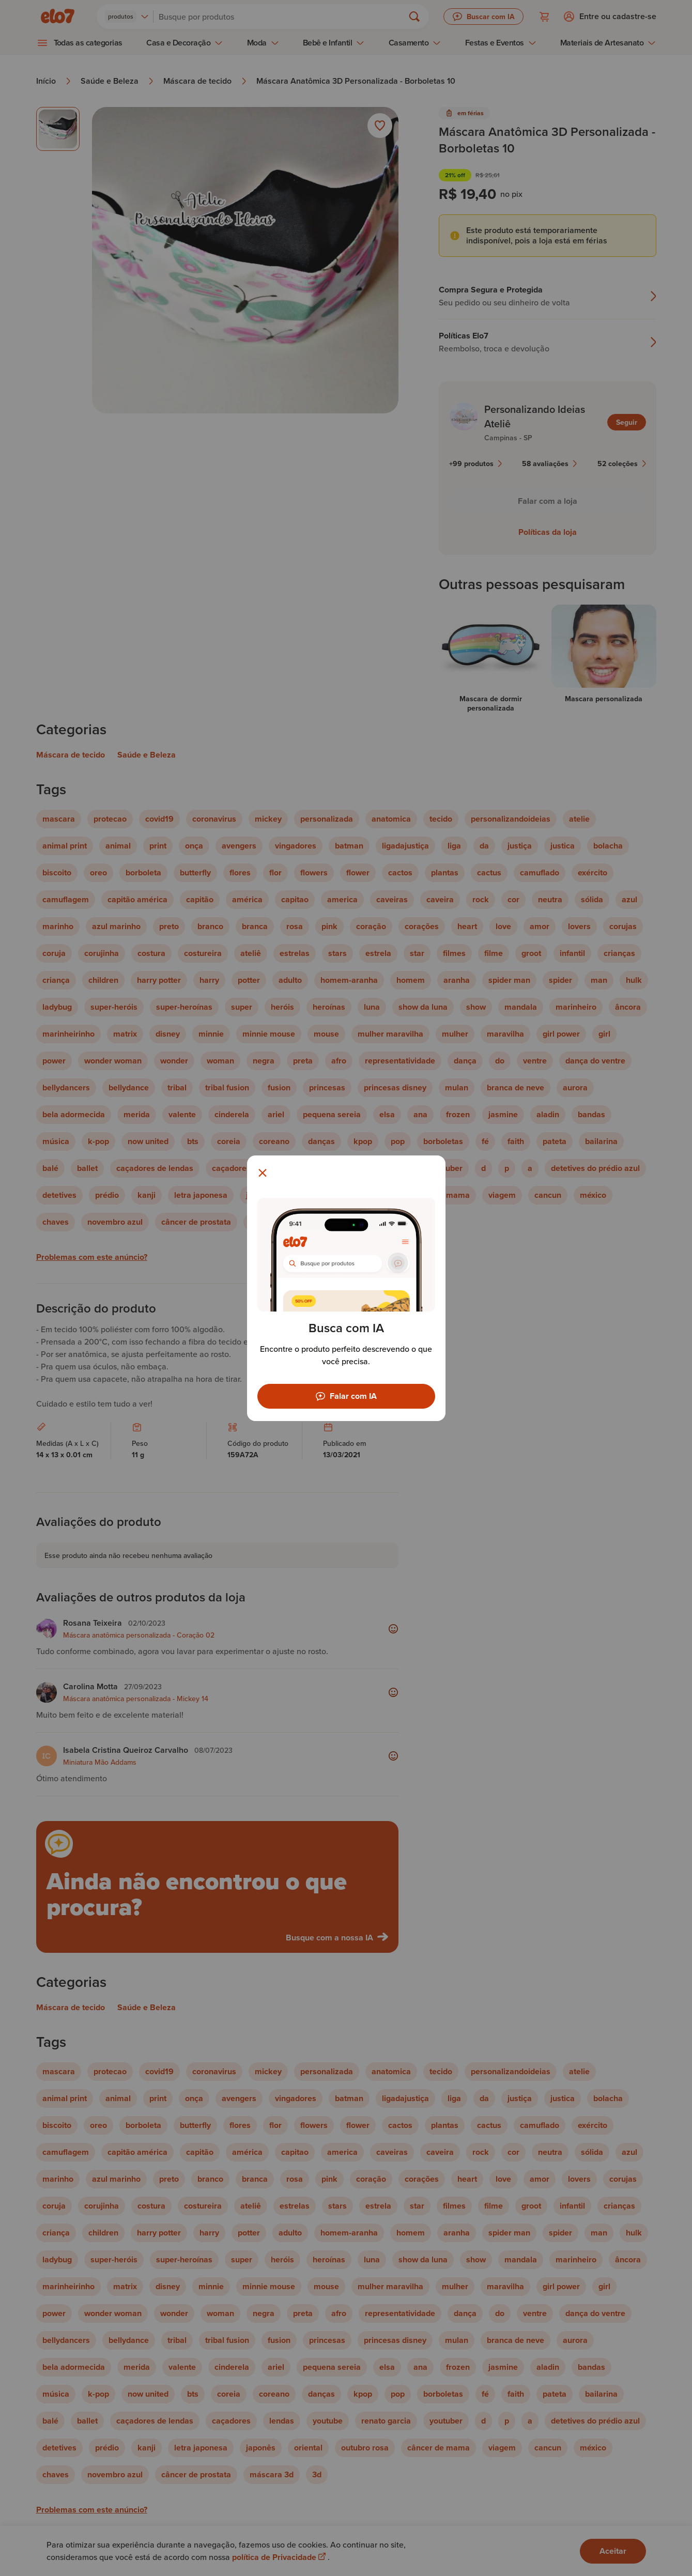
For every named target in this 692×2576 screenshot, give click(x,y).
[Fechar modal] (262, 1173)
